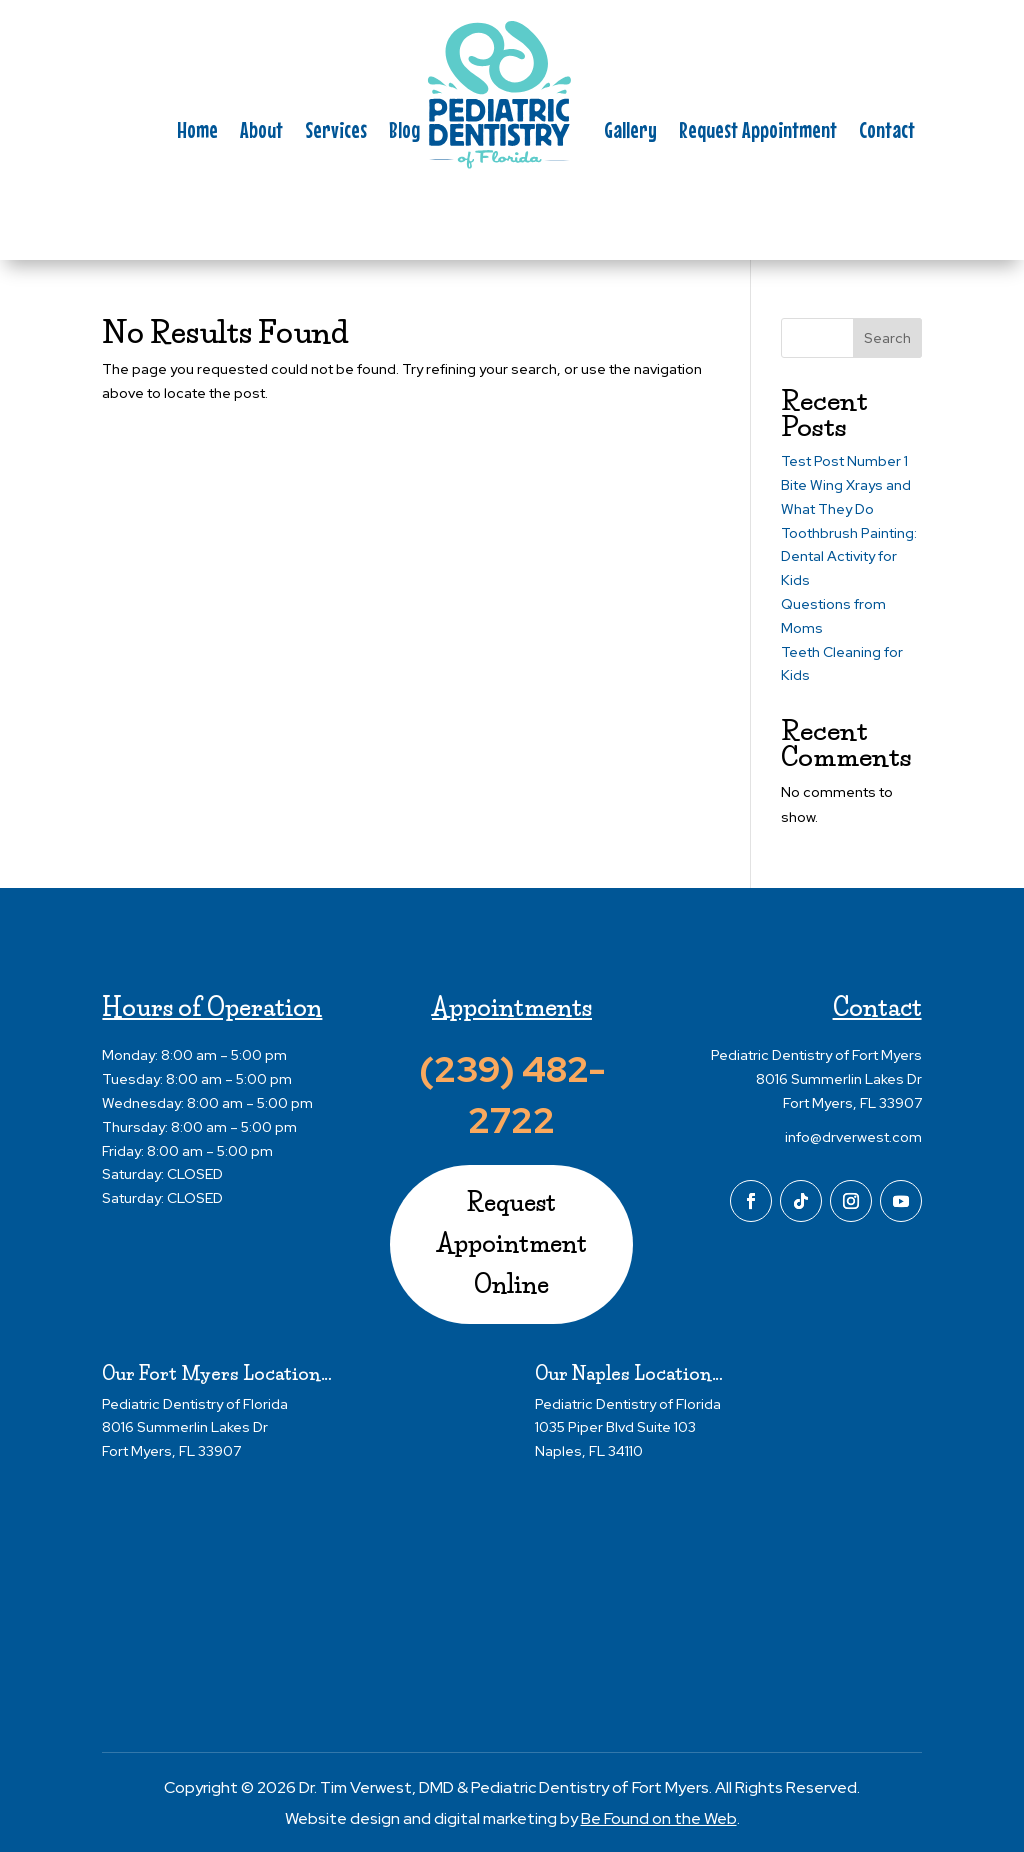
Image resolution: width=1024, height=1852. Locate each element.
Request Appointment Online (512, 1243)
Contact (887, 133)
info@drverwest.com (853, 1137)
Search (887, 338)
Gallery (630, 133)
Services (336, 133)
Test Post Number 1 (844, 461)
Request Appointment (758, 133)
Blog (404, 133)
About (261, 133)
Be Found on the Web (659, 1818)
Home (197, 133)
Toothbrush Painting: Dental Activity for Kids (849, 557)
